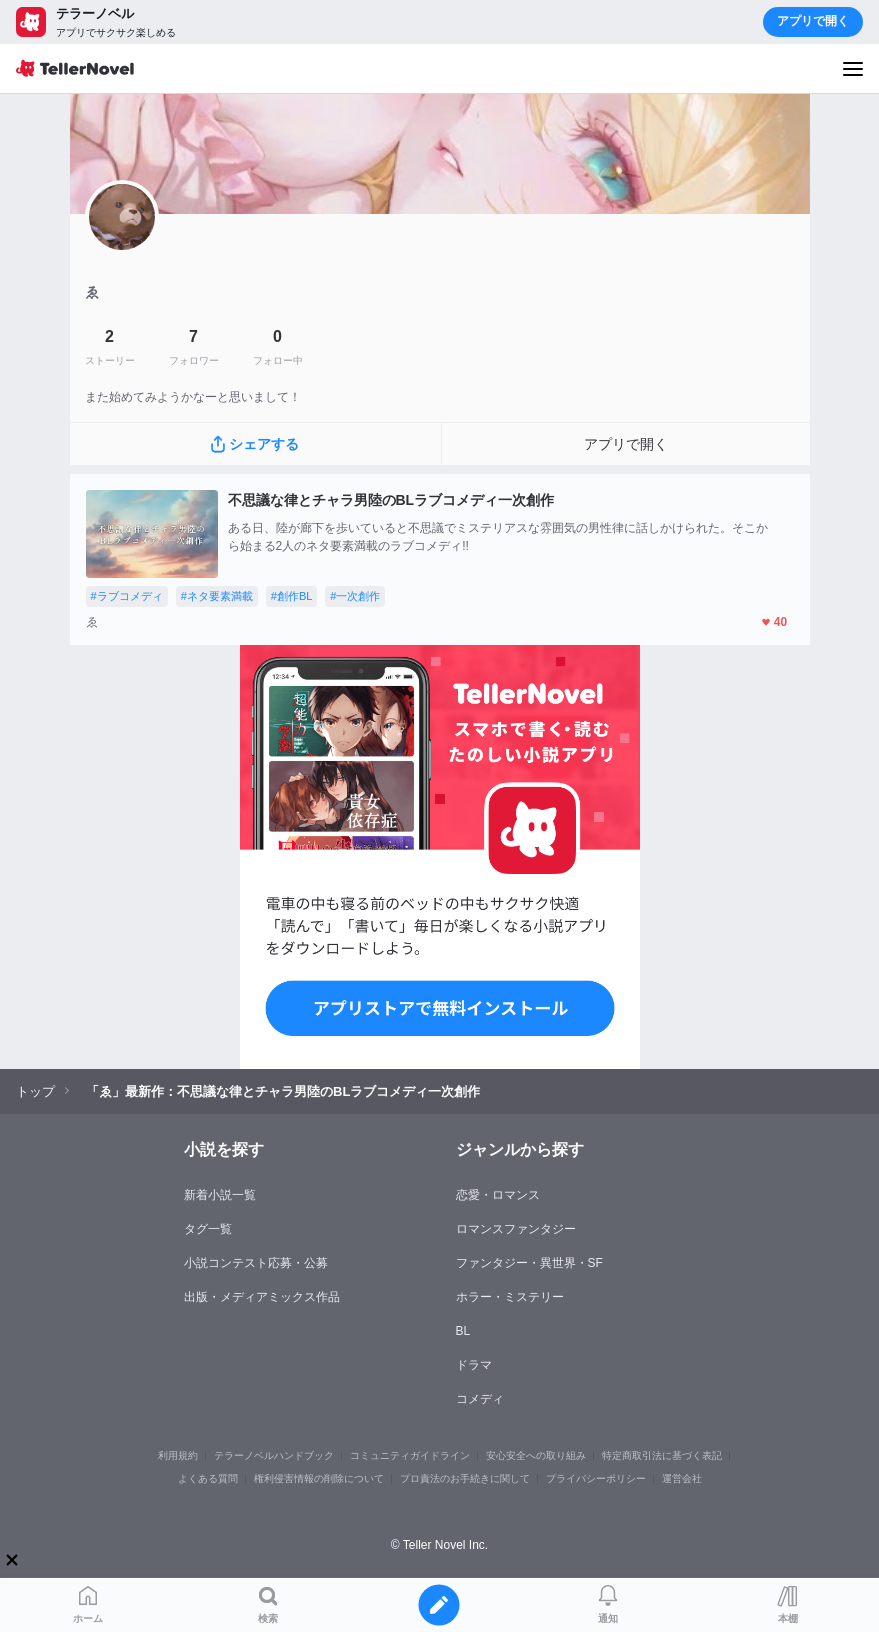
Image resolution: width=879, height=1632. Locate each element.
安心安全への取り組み (536, 1455)
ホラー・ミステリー (510, 1297)
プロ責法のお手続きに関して (465, 1478)
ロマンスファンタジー (516, 1229)
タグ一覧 (208, 1229)
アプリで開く (813, 21)
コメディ (480, 1399)
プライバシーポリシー (596, 1478)
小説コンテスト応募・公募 (256, 1263)
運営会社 (682, 1478)
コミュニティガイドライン (410, 1455)
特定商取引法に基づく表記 (662, 1455)
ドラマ (474, 1365)
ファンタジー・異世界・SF (529, 1263)
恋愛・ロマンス (498, 1195)
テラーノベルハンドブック (274, 1455)
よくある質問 (208, 1478)
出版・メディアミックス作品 (262, 1297)
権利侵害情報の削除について (319, 1478)
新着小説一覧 (220, 1195)
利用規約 (178, 1455)
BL (463, 1331)
